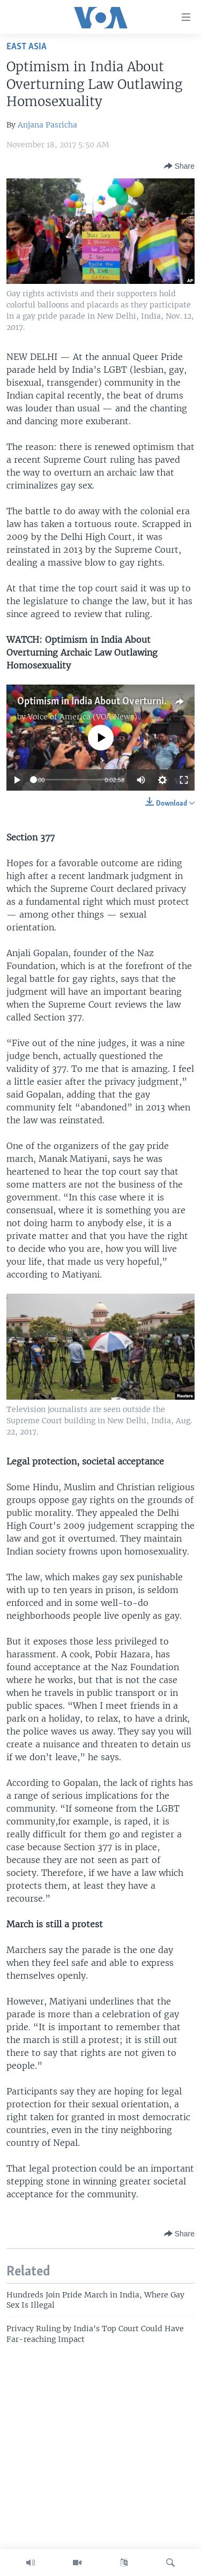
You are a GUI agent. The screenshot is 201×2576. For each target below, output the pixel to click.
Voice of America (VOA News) (82, 717)
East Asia (26, 46)
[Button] (179, 166)
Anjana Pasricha (47, 125)
